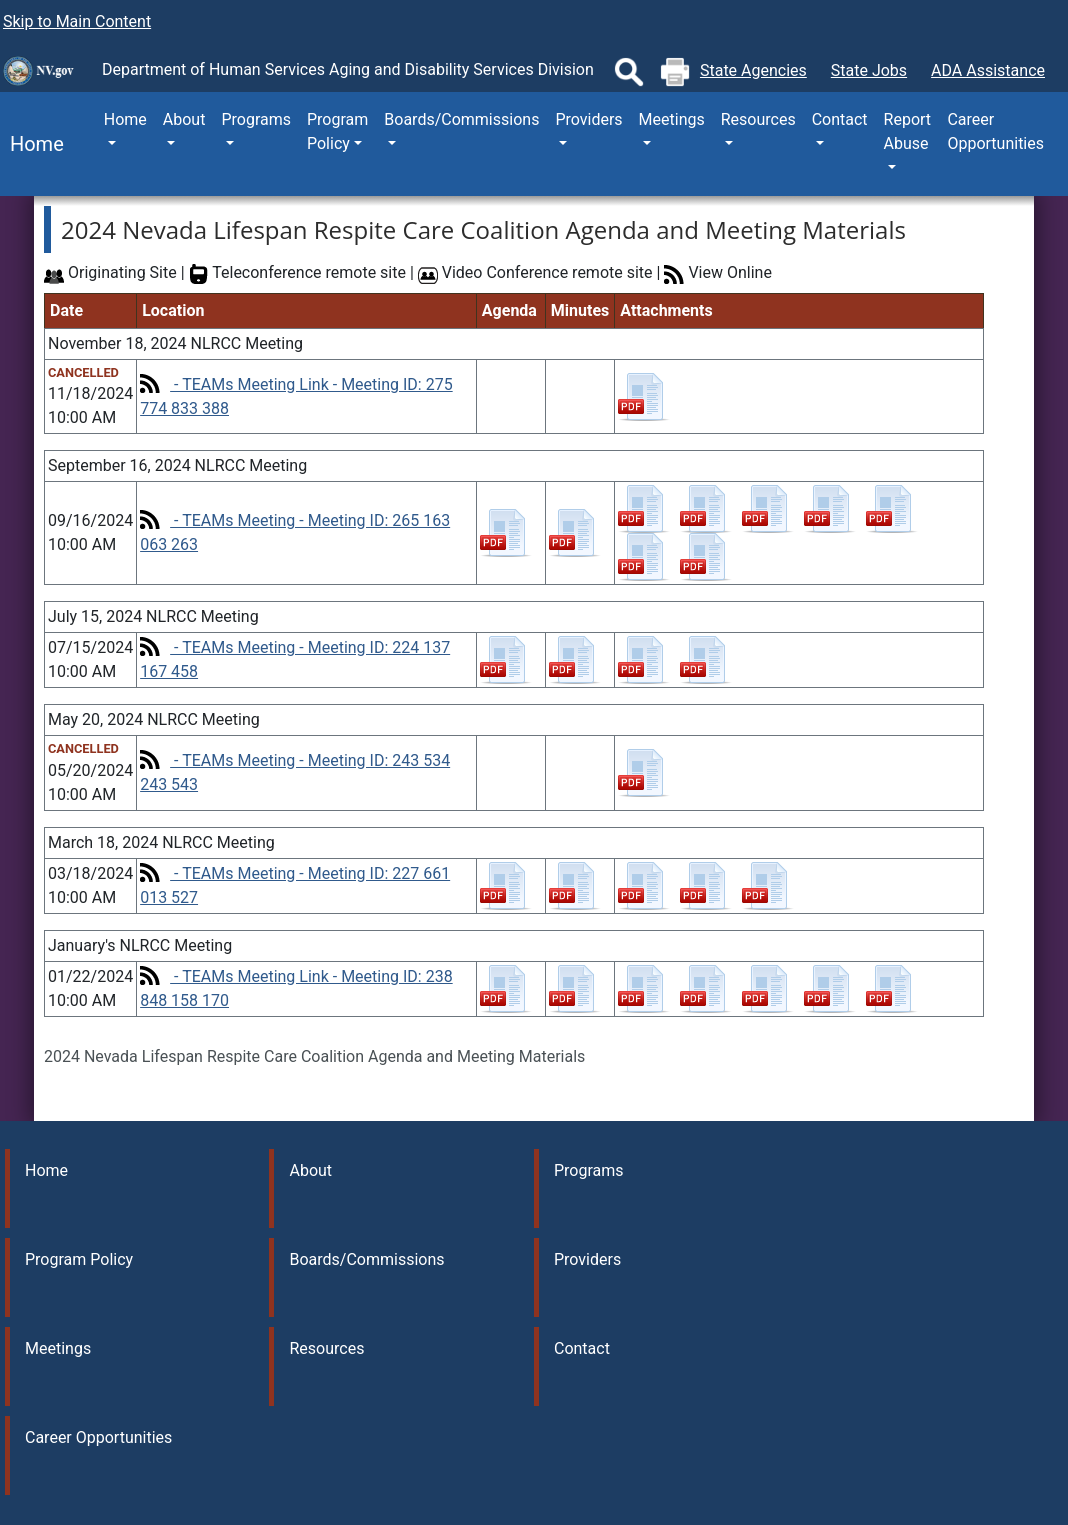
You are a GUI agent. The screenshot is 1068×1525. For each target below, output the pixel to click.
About (310, 1170)
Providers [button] (588, 119)
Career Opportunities (995, 131)
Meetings (58, 1348)
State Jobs (869, 70)
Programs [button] (256, 119)
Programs (589, 1170)
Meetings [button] (672, 119)
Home (32, 144)
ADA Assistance (988, 70)
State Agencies (753, 70)
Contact (582, 1348)
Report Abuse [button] (908, 131)
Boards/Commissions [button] (461, 119)
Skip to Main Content (77, 21)
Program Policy (79, 1259)
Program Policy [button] (337, 131)
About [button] (184, 119)
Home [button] (125, 119)
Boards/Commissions (366, 1259)
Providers (587, 1259)
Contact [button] (840, 119)
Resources (326, 1348)
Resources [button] (758, 119)
